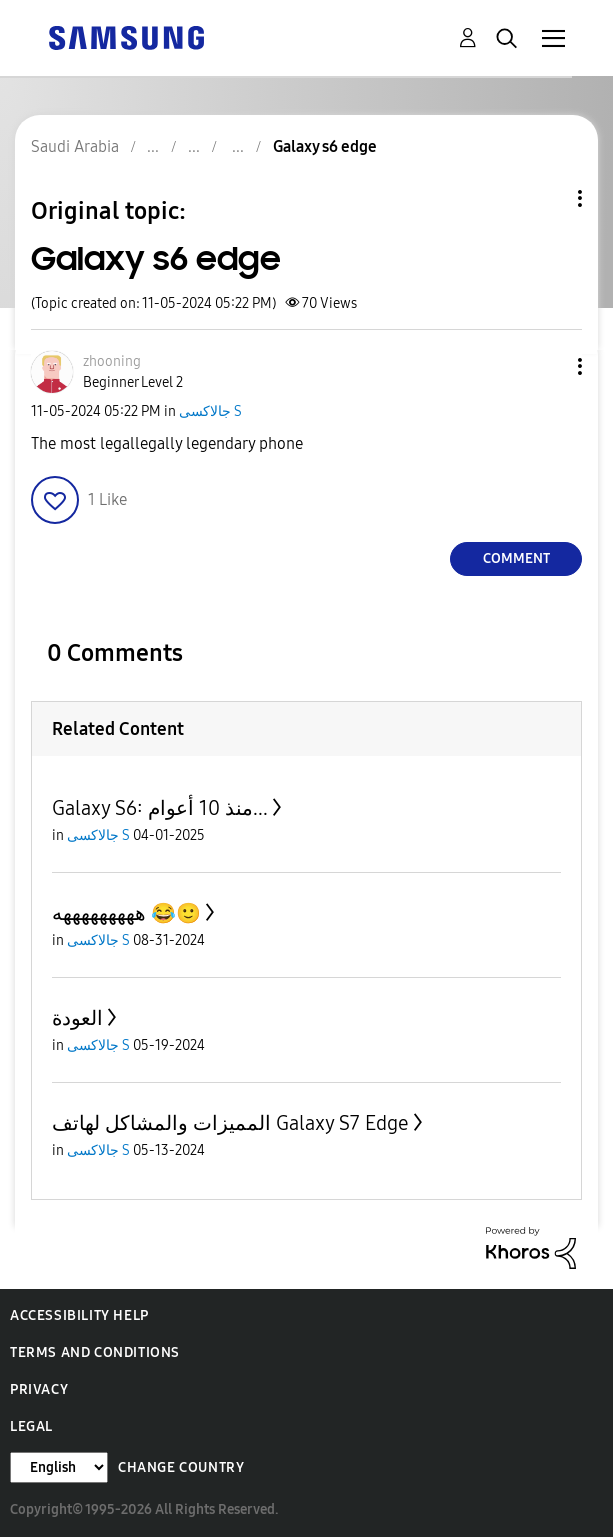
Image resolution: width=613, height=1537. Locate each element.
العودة (77, 1018)
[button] (547, 366)
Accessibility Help (79, 1315)
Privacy (39, 1389)
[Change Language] (59, 1467)
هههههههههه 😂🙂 (126, 913)
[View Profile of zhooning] (112, 361)
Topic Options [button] (546, 198)
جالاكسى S (210, 411)
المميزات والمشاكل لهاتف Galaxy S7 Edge (230, 1123)
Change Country (181, 1467)
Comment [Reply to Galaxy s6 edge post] (516, 558)
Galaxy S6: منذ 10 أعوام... (160, 808)
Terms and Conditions (95, 1352)
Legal (31, 1426)
